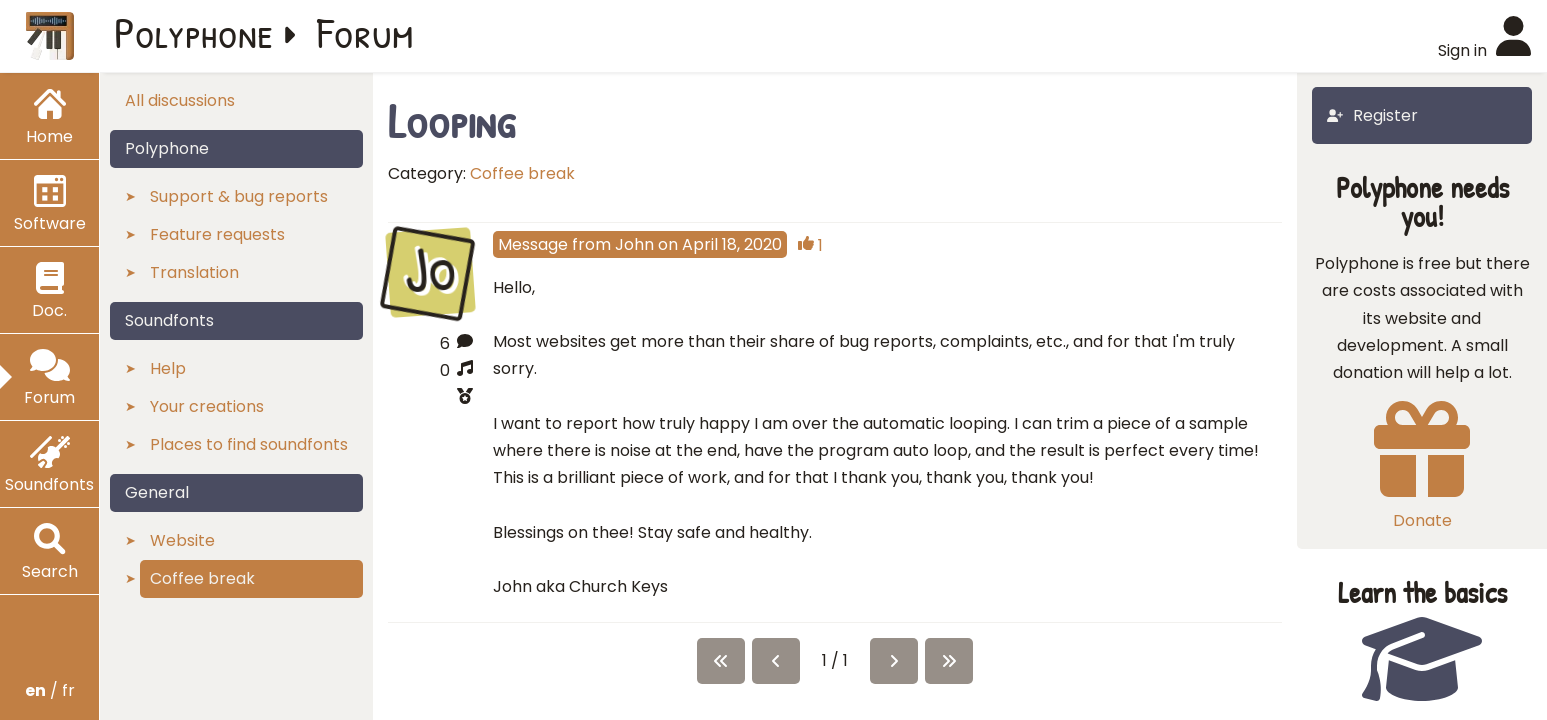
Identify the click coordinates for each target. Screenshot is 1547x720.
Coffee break (522, 173)
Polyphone (194, 32)
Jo (430, 270)
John (634, 244)
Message (533, 244)
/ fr (50, 690)
